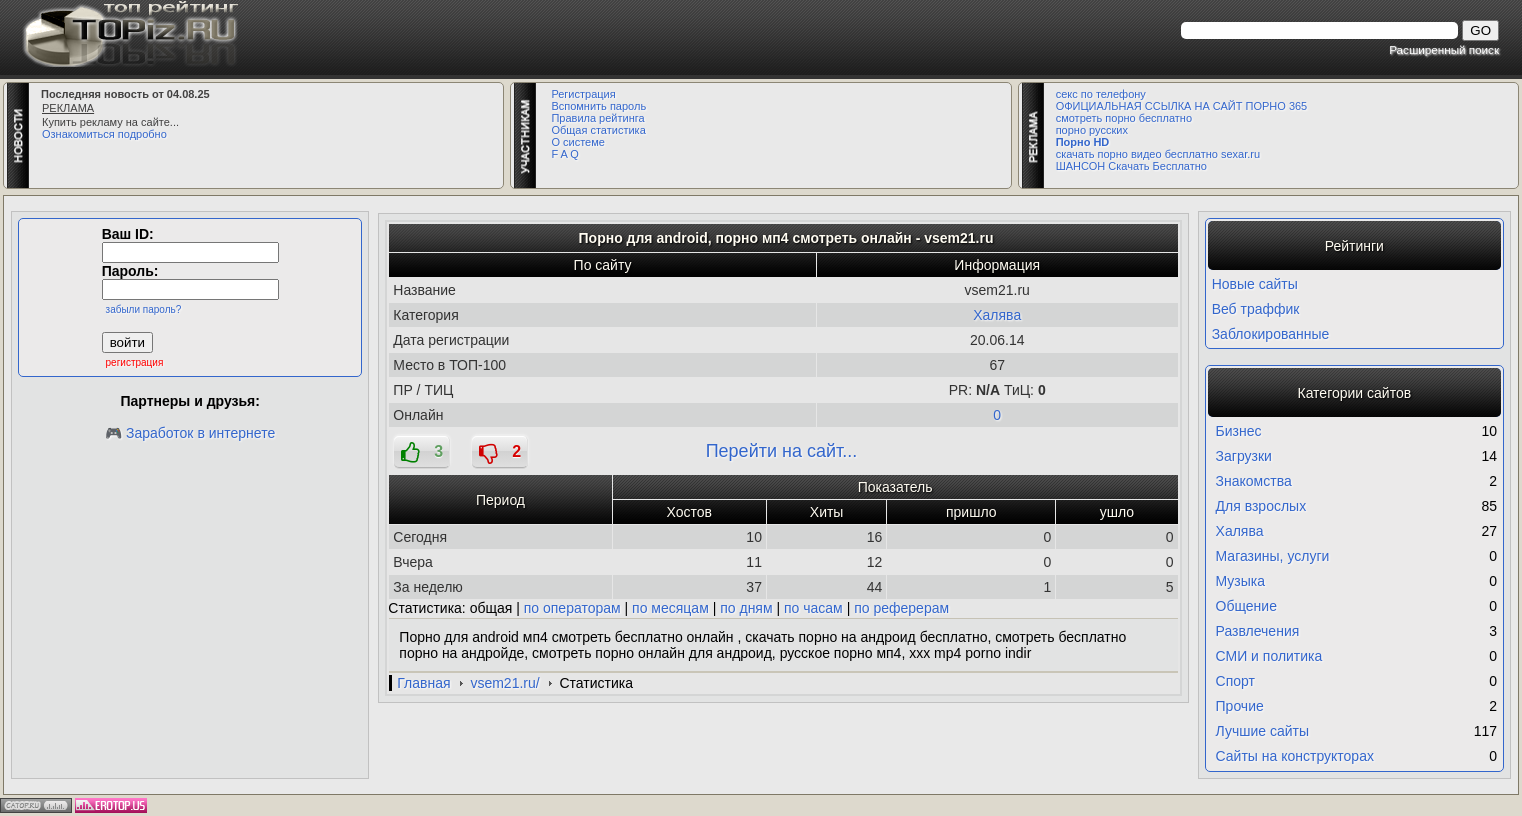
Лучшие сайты (1262, 731)
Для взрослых (1261, 506)
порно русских (1092, 130)
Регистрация (583, 94)
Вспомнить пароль (598, 106)
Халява (997, 315)
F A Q (565, 154)
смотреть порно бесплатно (1124, 118)
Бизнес (1239, 431)
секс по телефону (1101, 94)
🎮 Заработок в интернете (190, 433)
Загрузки (1244, 456)
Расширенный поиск (1444, 49)
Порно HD (1083, 142)
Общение (1246, 606)
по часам (813, 608)
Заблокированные (1271, 334)
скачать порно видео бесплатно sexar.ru (1158, 154)
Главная (423, 683)
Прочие (1240, 706)
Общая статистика (598, 130)
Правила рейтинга (597, 118)
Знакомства (1254, 481)
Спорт (1235, 681)
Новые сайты (1255, 284)
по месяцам (670, 608)
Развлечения (1258, 631)
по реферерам (901, 608)
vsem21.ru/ (504, 683)
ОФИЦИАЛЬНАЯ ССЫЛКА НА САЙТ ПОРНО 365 (1182, 106)
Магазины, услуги (1273, 556)
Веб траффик (1256, 309)
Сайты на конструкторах (1295, 756)
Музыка (1241, 581)
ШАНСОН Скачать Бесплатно (1131, 166)
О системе (577, 142)
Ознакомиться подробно (104, 134)
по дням (746, 608)
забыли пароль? (144, 309)
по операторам (572, 608)
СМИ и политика (1269, 656)
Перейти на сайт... (782, 451)
